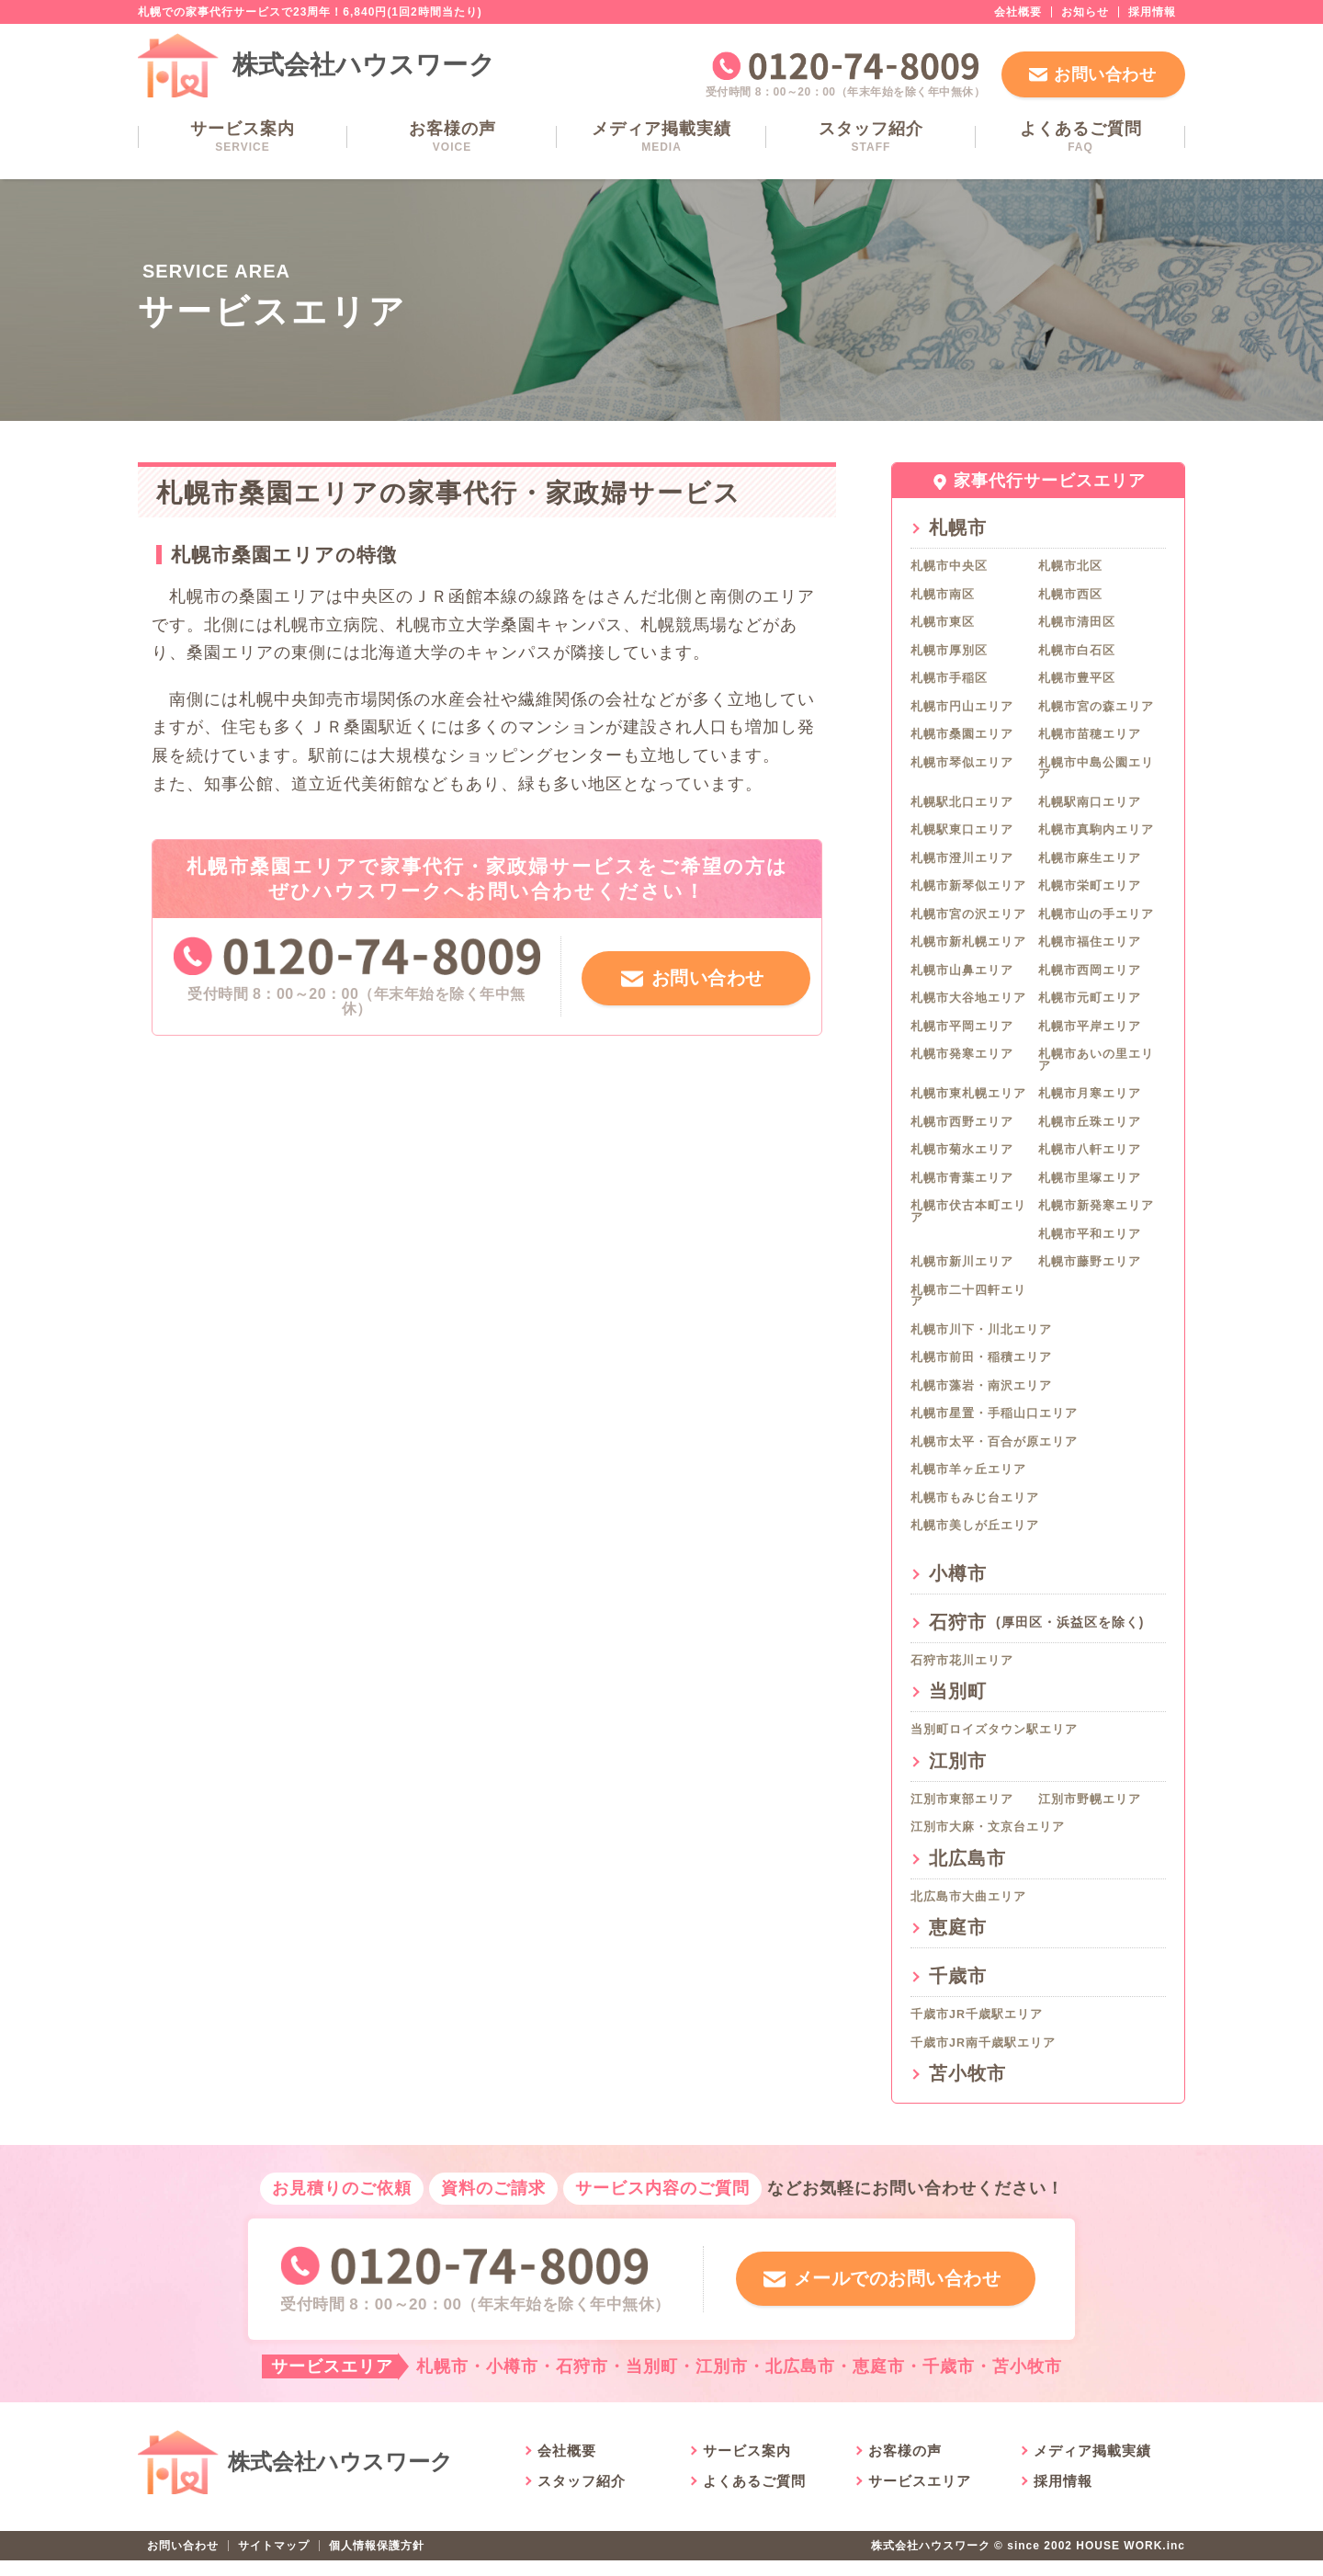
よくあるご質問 (1080, 136)
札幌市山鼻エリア (961, 970)
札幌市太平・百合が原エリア (994, 1442)
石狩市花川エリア (961, 1660)
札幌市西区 (1070, 594)
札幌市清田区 (1076, 622)
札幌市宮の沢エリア (968, 914)
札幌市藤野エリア (1089, 1261)
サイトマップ (274, 2561)
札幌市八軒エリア (1089, 1149)
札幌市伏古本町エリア (968, 1211)
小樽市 (958, 1573)
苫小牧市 (967, 2073)
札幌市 (958, 527)
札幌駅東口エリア (961, 829)
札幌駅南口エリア (1089, 802)
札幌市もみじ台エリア (974, 1498)
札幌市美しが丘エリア (974, 1525)
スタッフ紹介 (871, 136)
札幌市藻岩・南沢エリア (981, 1385)
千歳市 (958, 1976)
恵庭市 (958, 1927)
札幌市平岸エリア (1089, 1026)
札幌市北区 (1070, 566)
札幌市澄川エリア (961, 858)
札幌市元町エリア (1089, 998)
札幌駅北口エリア (961, 802)
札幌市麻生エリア (1089, 858)
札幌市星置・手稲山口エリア (994, 1413)
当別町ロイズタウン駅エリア (994, 1729)
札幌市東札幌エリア (968, 1093)
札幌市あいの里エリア (1096, 1060)
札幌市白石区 (1076, 650)
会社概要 (1018, 12)
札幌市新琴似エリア (968, 885)
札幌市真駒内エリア (1096, 829)
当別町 (958, 1691)
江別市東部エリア (961, 1799)
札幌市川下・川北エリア (981, 1329)
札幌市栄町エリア (1089, 885)
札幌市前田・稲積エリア (981, 1357)
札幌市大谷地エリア (968, 998)
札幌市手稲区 (949, 678)
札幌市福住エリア (1089, 942)
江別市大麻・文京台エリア (987, 1827)
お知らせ (1085, 12)
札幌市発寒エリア (961, 1054)
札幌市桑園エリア (961, 734)
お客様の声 (452, 136)
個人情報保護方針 (376, 2561)
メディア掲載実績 (661, 136)
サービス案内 (242, 136)
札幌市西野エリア (961, 1122)
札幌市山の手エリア (1096, 914)
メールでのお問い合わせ (894, 2286)
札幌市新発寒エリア (1096, 1205)
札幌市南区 (942, 594)
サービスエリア (919, 2496)
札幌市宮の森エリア (1096, 706)
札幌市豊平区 (1076, 678)
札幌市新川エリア (961, 1261)
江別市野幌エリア (1089, 1799)
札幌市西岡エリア (1089, 970)
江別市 (958, 1761)
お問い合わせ (1105, 74)
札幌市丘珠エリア (1089, 1122)
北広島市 (967, 1858)
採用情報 (1152, 12)
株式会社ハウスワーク (363, 65)
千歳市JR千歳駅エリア (976, 2014)
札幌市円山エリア (961, 706)
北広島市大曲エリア (968, 1896)
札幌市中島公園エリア (1096, 768)
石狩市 (1036, 1622)
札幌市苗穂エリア (1089, 734)
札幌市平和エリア (1089, 1234)
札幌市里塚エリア (1089, 1178)
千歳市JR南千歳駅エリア (983, 2043)
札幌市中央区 (949, 566)
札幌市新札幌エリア (968, 942)
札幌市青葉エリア (961, 1178)
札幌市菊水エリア (961, 1149)
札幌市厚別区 (949, 650)
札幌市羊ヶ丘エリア (968, 1469)
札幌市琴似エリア (961, 762)
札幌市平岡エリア (961, 1026)
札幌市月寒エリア (1089, 1093)
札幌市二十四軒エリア (968, 1296)
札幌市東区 (942, 622)
